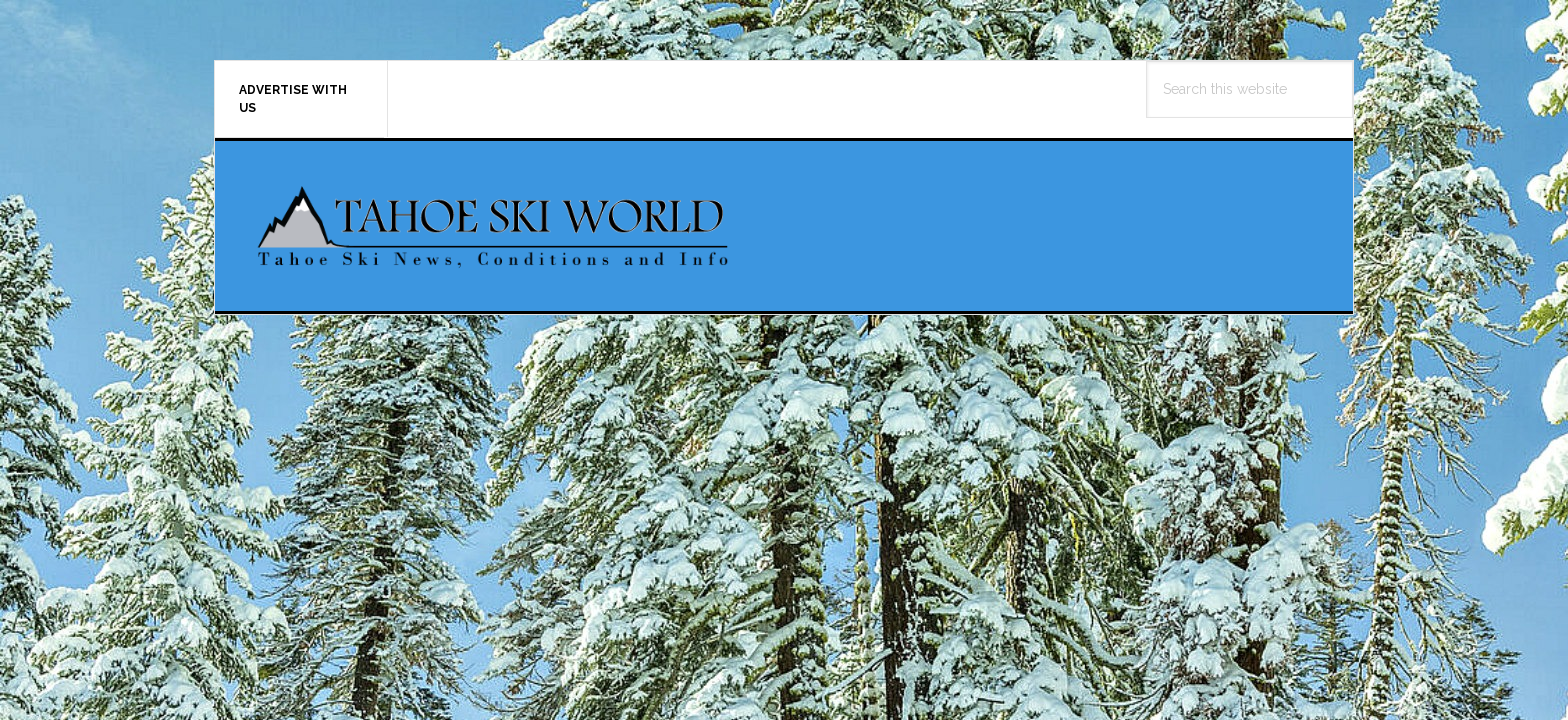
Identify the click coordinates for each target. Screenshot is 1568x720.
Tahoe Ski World (495, 226)
